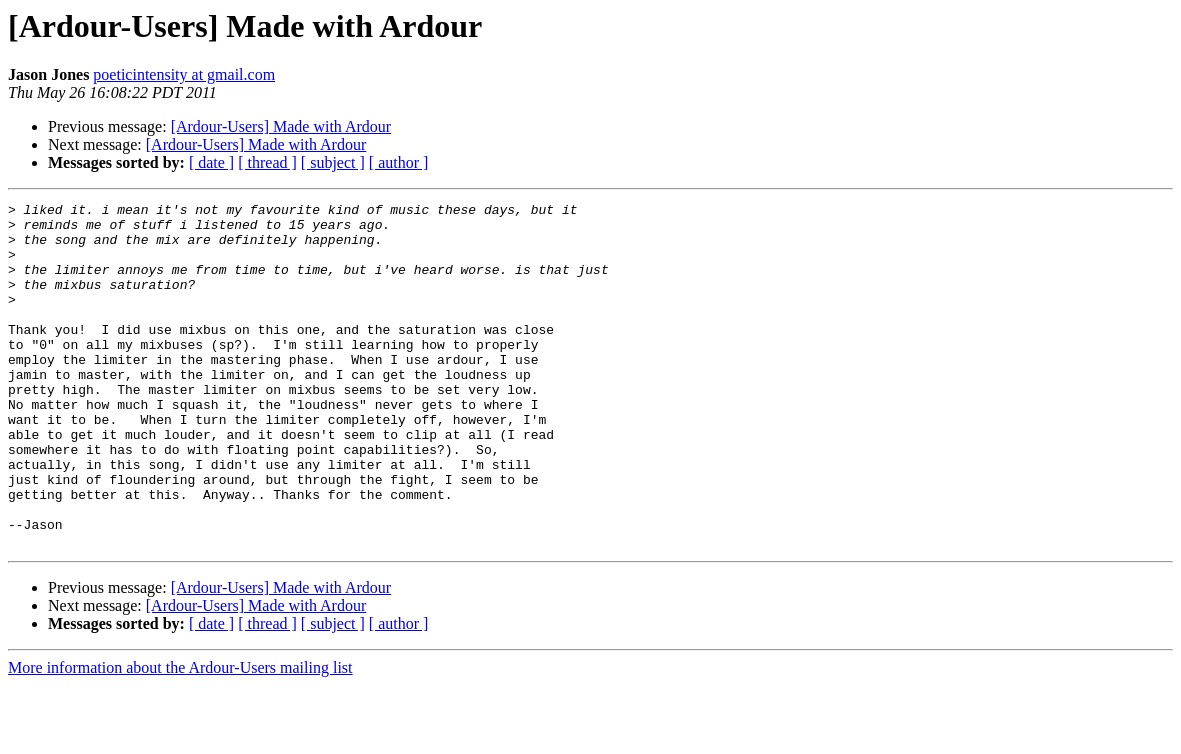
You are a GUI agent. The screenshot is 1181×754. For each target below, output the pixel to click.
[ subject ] (333, 162)
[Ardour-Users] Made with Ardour (281, 126)
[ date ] (211, 162)
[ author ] (399, 162)
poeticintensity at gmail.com (184, 74)
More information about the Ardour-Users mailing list (180, 736)
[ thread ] (267, 162)
